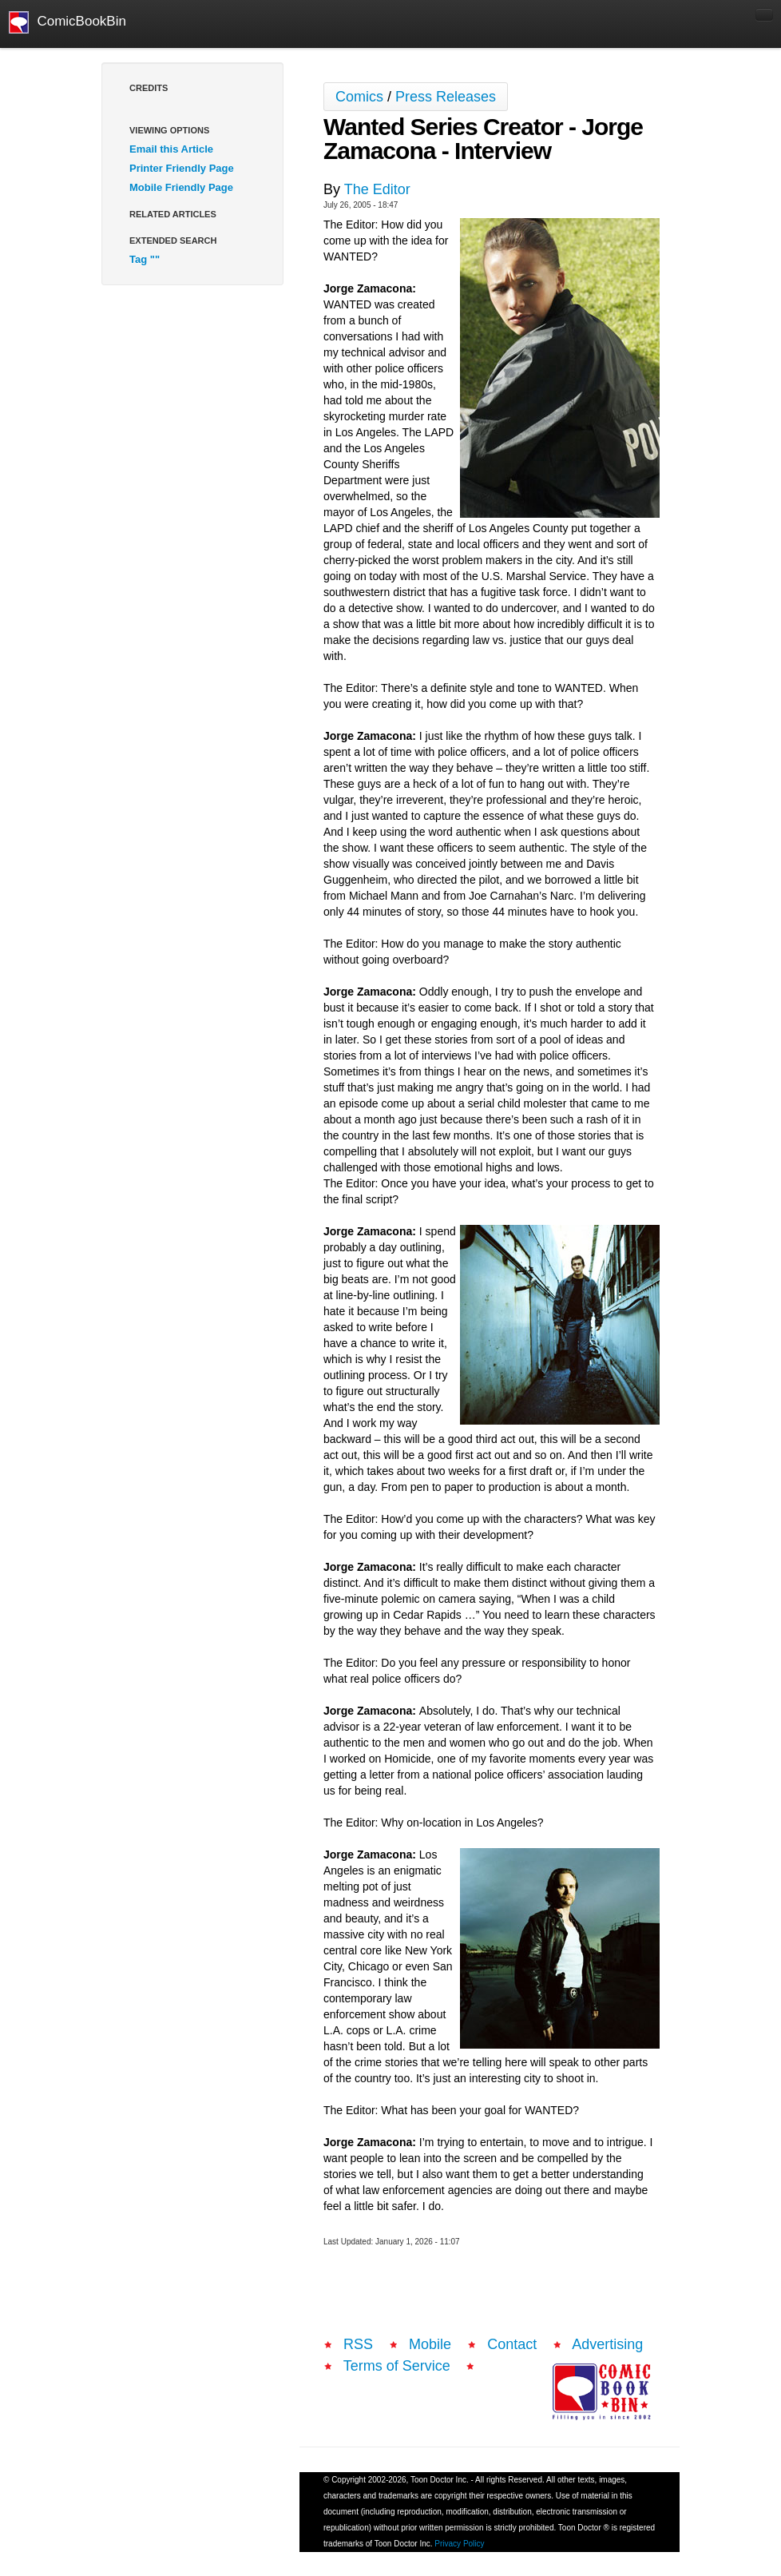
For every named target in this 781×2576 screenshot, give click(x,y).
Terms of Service (396, 2366)
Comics (359, 97)
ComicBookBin (67, 22)
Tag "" (144, 259)
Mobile (430, 2344)
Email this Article (171, 149)
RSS (358, 2344)
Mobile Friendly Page (181, 187)
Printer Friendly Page (181, 168)
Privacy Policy (459, 2543)
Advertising (607, 2344)
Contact (512, 2344)
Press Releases (445, 97)
